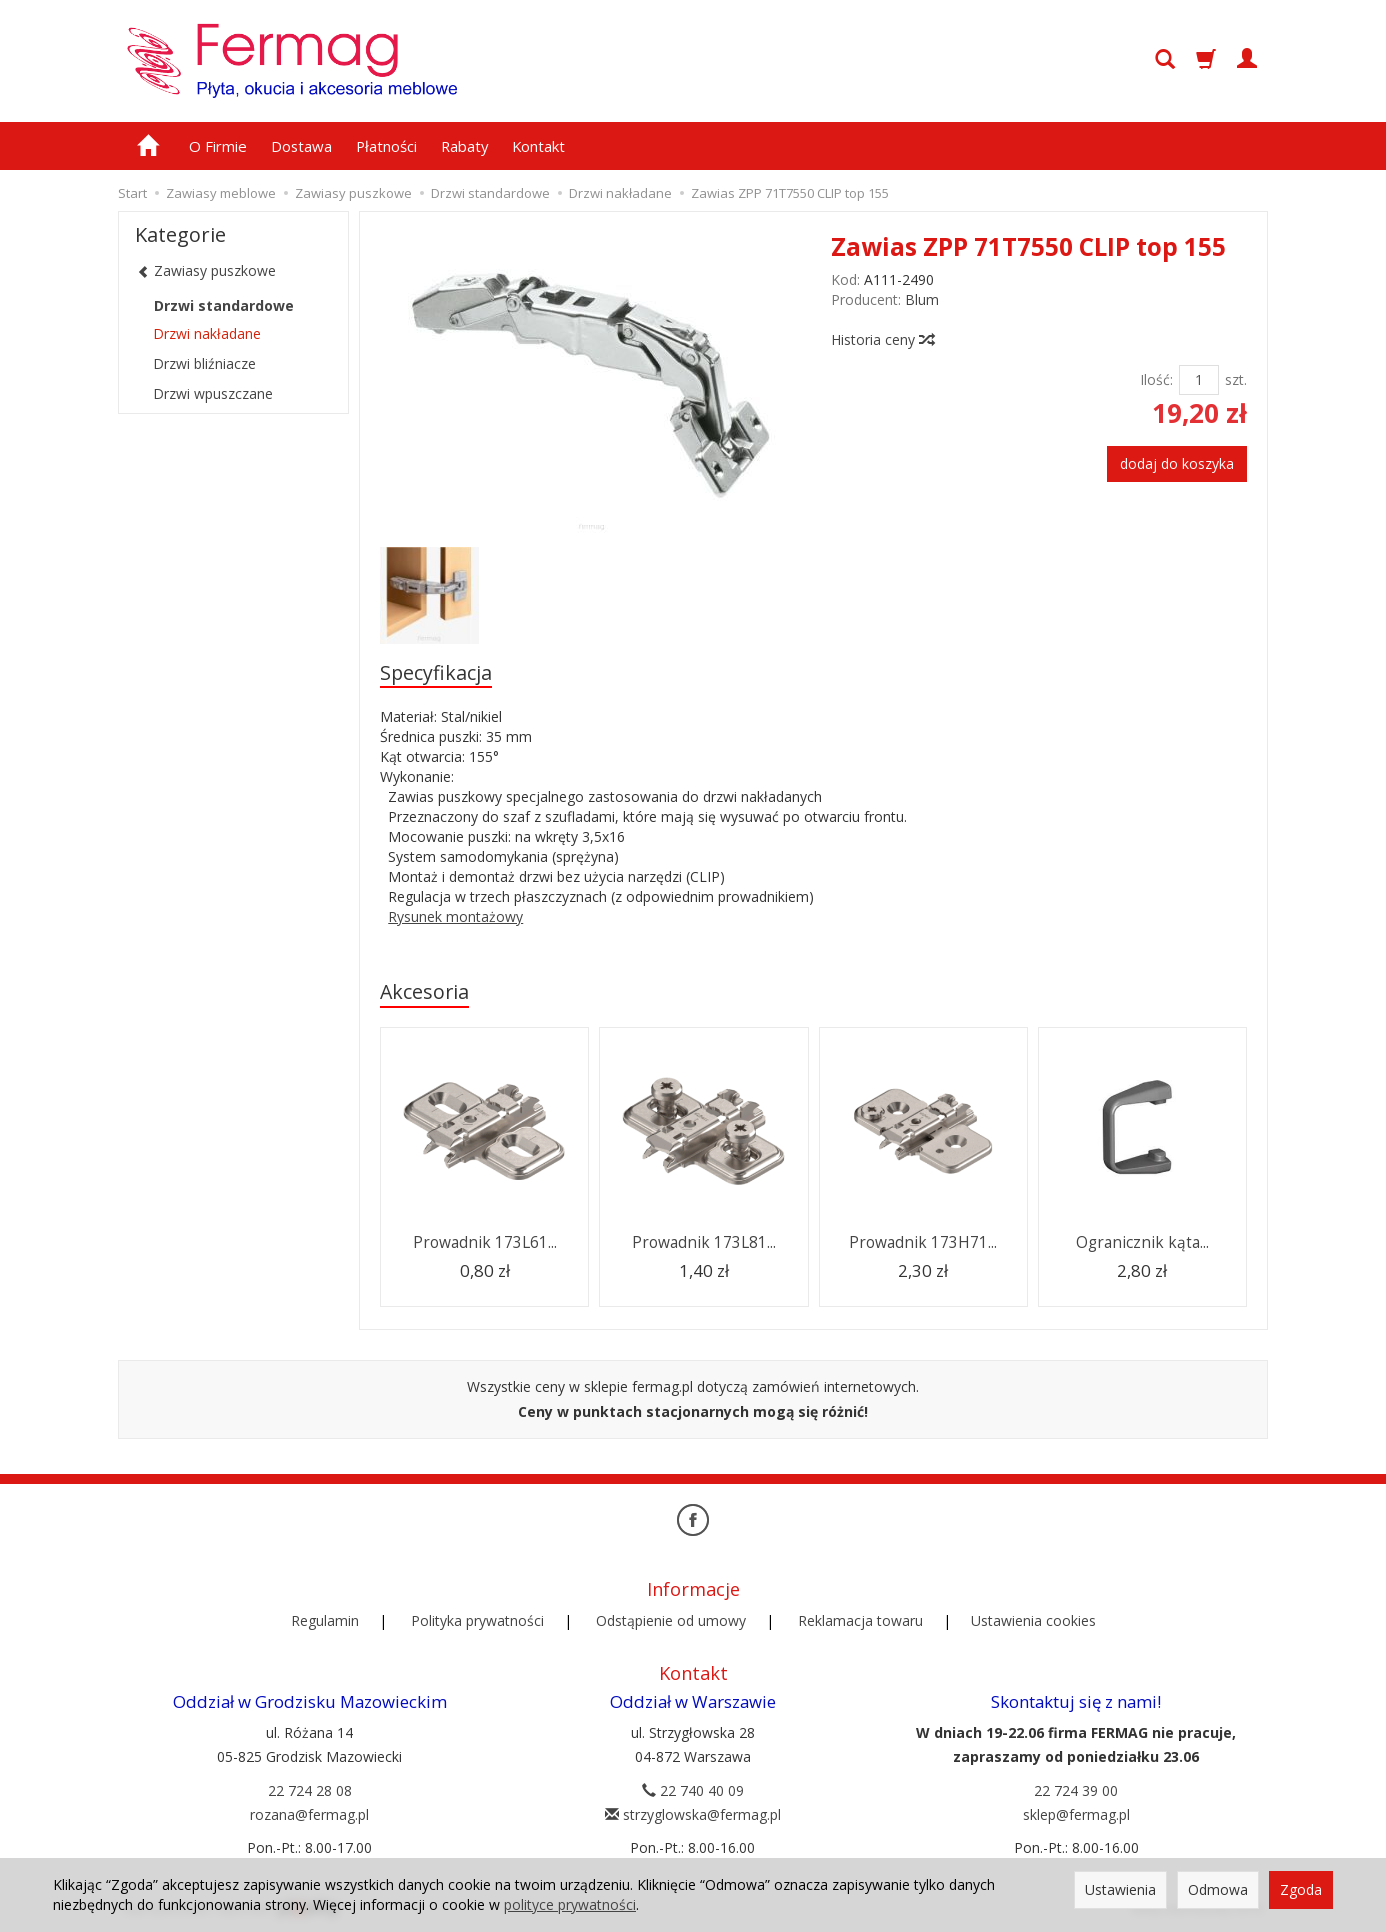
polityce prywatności (570, 1904)
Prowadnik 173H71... (923, 1242)
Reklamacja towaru (860, 1620)
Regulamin (325, 1620)
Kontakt (538, 146)
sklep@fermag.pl (1076, 1814)
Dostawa (301, 146)
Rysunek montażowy (455, 916)
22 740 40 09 (693, 1790)
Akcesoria (424, 991)
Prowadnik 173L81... (704, 1242)
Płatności (386, 146)
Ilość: (1156, 379)
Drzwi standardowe (224, 305)
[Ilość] (1199, 380)
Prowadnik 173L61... (485, 1242)
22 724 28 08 (310, 1790)
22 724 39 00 (1076, 1790)
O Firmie (218, 146)
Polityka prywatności (477, 1620)
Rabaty (464, 146)
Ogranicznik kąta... (1142, 1242)
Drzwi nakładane (207, 333)
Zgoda (1301, 1889)
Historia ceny (882, 339)
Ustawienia (1120, 1889)
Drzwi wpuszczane (213, 393)
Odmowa (1218, 1889)
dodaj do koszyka (1177, 463)
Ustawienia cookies (1033, 1620)
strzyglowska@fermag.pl (693, 1814)
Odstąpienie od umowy (671, 1620)
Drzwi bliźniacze (204, 363)
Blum (922, 299)
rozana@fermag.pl (309, 1814)
